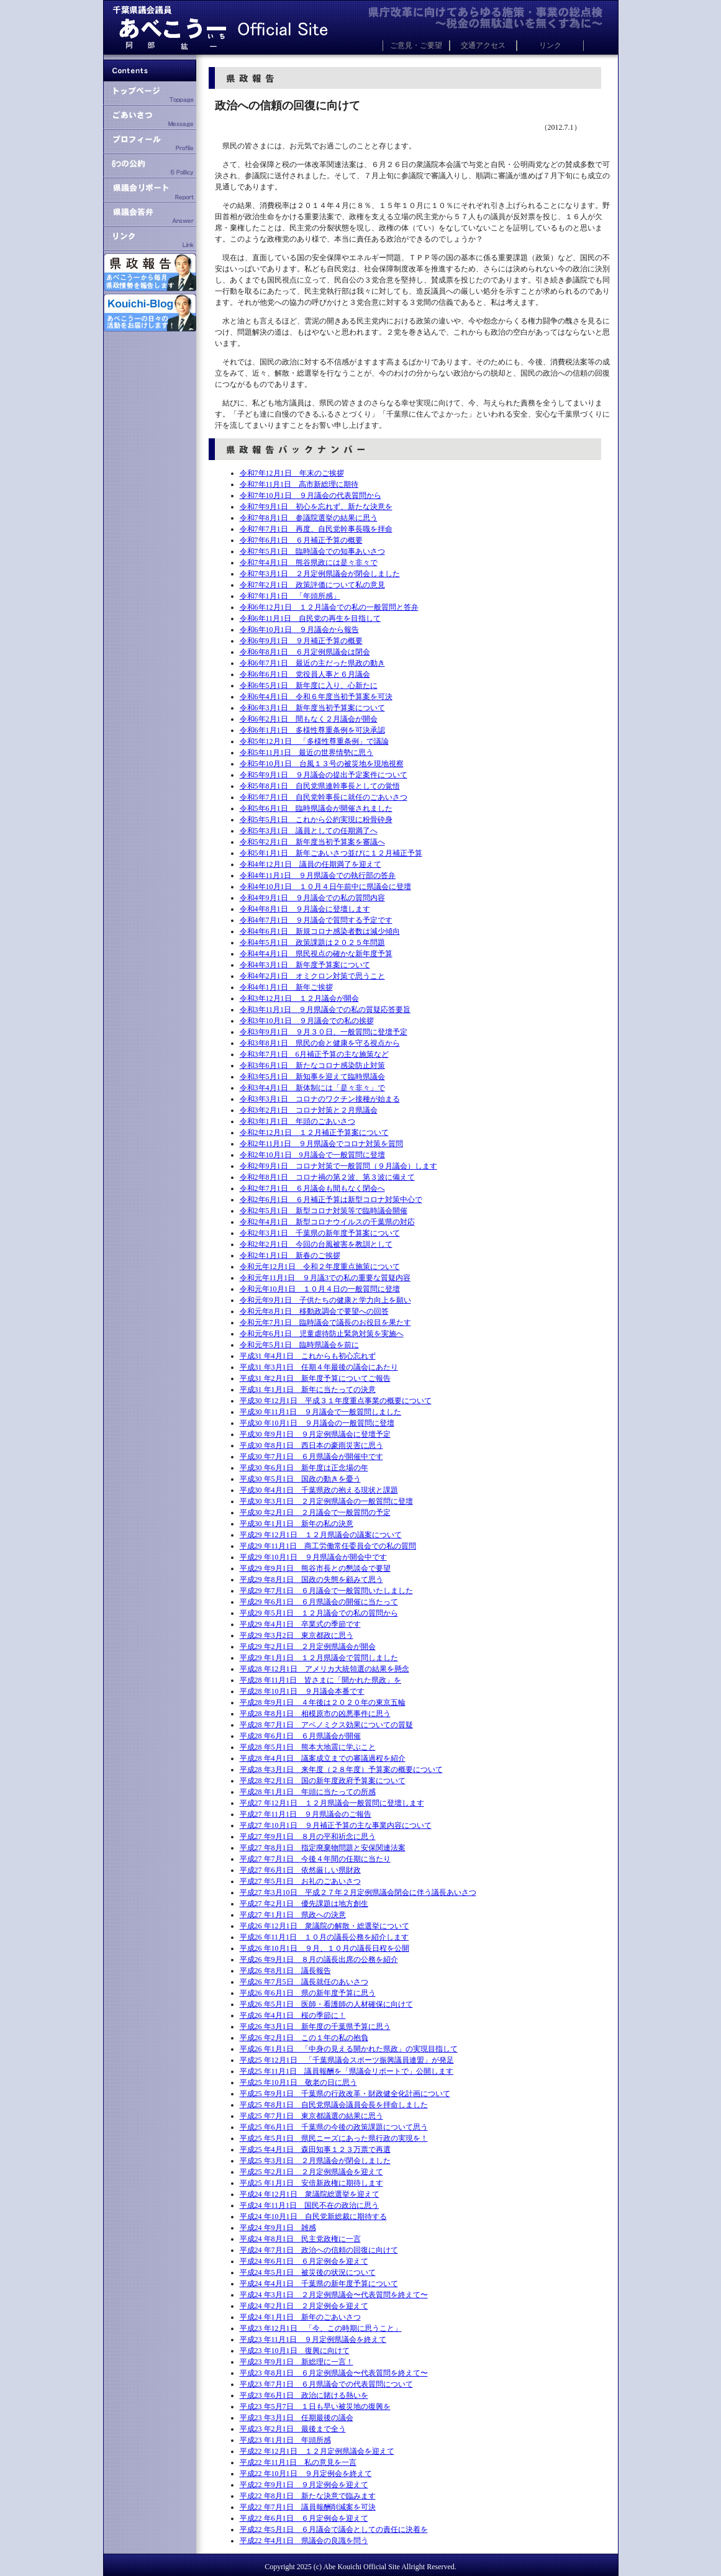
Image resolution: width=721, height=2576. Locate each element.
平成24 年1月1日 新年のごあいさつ (300, 2317)
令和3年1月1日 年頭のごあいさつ (297, 1121)
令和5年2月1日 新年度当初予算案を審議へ (312, 842)
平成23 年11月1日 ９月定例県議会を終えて (313, 2339)
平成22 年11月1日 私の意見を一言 (298, 2462)
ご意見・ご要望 (416, 45)
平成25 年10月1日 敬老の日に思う (298, 2082)
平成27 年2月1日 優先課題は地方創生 (304, 1903)
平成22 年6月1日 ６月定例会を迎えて (304, 2518)
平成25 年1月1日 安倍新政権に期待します (311, 2183)
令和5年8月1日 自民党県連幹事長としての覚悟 (320, 786)
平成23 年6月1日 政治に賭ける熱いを (304, 2395)
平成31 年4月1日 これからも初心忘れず (308, 1356)
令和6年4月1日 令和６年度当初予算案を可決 (316, 696)
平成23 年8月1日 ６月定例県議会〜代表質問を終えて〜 (334, 2373)
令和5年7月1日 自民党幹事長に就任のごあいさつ (323, 797)
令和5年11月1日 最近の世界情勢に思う (307, 752)
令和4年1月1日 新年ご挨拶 (286, 987)
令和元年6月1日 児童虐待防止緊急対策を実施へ (322, 1333)
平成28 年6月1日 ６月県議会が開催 (300, 1736)
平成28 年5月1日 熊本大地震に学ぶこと (308, 1747)
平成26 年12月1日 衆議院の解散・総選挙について (324, 1926)
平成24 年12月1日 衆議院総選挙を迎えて (309, 2194)
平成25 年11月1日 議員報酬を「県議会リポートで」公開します (347, 2071)
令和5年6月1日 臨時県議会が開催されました (316, 808)
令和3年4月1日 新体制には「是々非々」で (312, 1087)
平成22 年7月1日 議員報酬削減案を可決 (308, 2507)
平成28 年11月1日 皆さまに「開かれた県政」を (321, 1680)
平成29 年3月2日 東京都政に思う (296, 1635)
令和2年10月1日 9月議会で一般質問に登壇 (312, 1154)
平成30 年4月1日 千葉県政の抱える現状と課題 (319, 1490)
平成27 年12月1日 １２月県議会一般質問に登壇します (332, 1803)
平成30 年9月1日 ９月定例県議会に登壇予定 (315, 1434)
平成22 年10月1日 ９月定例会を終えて (306, 2473)
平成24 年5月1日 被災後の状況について (308, 2272)
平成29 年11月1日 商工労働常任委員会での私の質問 (328, 1546)
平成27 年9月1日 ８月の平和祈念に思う (308, 1836)
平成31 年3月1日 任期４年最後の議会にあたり (319, 1367)
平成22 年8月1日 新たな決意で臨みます (308, 2496)
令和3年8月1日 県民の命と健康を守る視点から (320, 1043)
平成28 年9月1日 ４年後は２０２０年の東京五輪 (323, 1702)
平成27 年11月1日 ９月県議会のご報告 (306, 1814)
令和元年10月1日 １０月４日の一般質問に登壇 (320, 1289)
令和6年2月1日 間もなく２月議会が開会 (309, 719)
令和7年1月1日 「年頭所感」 (290, 596)
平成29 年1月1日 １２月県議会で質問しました (319, 1657)
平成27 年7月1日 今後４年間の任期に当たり (315, 1859)
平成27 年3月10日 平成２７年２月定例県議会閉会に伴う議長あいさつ (358, 1892)
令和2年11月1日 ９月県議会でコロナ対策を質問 (322, 1143)
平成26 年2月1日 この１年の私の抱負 (304, 2037)
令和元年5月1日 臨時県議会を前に (299, 1344)
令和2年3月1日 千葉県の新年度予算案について (320, 1233)
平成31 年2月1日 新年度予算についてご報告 (315, 1378)
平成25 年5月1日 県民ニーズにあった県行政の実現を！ (334, 2138)
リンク (550, 45)
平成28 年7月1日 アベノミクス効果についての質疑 (326, 1724)
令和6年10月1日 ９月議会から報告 (299, 629)
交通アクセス (483, 45)
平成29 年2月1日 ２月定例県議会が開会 (308, 1646)
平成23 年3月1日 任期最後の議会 (296, 2417)
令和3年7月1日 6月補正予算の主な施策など (314, 1054)
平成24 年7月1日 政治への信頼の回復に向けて (319, 2250)
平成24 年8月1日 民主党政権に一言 (300, 2239)
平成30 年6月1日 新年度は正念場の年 (304, 1467)
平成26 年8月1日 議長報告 (285, 1970)
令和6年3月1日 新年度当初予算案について (312, 707)
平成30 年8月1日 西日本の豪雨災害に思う (311, 1445)
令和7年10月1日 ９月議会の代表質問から (310, 495)
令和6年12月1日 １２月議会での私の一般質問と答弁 (329, 607)
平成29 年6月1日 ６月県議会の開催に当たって (319, 1602)
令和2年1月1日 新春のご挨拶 (290, 1255)
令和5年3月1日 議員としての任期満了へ (309, 830)
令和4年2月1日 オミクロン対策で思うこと (312, 976)
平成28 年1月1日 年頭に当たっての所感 (308, 1791)
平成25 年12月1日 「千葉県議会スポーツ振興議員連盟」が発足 (347, 2060)
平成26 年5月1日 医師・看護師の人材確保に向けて (326, 2004)
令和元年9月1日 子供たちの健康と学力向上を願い (325, 1300)
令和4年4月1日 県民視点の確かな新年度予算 (316, 953)
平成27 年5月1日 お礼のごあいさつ (300, 1881)
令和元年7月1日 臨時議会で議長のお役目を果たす (325, 1322)
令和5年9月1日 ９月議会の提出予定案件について (323, 775)
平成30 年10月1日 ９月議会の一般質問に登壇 (317, 1423)
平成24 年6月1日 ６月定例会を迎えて (304, 2261)
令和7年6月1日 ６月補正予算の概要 (301, 540)
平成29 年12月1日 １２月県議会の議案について (321, 1534)
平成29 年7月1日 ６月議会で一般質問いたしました (326, 1590)
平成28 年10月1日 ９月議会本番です (302, 1691)
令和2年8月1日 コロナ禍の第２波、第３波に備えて (327, 1177)
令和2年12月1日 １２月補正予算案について (314, 1132)
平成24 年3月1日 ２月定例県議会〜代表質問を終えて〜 (334, 2294)
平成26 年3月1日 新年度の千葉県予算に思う (315, 2026)
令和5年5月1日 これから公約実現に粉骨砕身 (316, 819)
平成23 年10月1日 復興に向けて (295, 2350)
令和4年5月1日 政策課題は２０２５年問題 (312, 942)
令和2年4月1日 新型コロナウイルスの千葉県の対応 (327, 1222)
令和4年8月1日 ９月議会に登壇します (305, 909)
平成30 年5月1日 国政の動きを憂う (300, 1479)
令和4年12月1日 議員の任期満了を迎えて (310, 864)
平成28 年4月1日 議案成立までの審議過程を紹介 (323, 1758)
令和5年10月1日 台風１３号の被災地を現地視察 (322, 763)
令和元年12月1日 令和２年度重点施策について (320, 1266)
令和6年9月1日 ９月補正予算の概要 (301, 640)
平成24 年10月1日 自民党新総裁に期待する (313, 2216)
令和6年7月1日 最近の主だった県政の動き (312, 663)
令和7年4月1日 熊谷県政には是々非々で (309, 562)
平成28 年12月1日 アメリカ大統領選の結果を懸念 (324, 1669)
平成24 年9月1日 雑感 (278, 2227)
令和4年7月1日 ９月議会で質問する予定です (316, 920)
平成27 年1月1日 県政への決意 (293, 1914)
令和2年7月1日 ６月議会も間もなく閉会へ (312, 1188)
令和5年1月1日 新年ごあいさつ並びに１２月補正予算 (331, 853)
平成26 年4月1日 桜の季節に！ (293, 2015)
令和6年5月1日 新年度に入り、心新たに (309, 685)
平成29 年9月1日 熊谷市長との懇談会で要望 (315, 1568)
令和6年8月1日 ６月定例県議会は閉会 (305, 652)
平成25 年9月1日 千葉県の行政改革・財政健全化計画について (345, 2093)
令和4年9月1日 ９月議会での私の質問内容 (312, 897)
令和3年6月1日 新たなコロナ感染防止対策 (312, 1065)
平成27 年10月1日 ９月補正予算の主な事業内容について (336, 1825)
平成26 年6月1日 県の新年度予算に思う (308, 1993)
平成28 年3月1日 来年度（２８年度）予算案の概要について (341, 1769)
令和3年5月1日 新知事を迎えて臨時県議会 (312, 1076)
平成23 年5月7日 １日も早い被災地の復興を (315, 2406)
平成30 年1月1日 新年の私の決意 (296, 1523)
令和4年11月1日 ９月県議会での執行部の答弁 (318, 875)
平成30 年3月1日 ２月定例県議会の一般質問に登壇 (326, 1501)
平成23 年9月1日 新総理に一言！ (296, 2361)
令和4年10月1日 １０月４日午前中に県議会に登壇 (325, 886)
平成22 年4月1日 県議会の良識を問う (304, 2540)
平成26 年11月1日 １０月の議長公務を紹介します (324, 1937)
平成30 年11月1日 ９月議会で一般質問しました (321, 1412)
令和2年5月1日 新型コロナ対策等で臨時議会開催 (323, 1210)
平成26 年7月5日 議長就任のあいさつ (304, 1981)
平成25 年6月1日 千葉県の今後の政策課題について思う (334, 2127)
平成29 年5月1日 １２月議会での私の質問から (319, 1613)
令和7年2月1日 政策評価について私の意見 (312, 585)
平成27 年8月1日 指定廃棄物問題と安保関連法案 (323, 1847)
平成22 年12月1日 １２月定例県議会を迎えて (317, 2451)
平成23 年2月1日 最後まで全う (293, 2429)
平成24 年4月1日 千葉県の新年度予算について (319, 2283)
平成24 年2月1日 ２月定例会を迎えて (304, 2306)
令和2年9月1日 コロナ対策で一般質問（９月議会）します (338, 1166)
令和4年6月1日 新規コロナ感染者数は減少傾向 (320, 931)
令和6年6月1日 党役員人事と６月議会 (305, 674)
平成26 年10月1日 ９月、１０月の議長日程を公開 (324, 1948)
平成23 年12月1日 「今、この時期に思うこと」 (321, 2328)
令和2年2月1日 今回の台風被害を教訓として (316, 1244)
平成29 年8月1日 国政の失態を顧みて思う (311, 1579)
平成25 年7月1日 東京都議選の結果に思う (311, 2116)
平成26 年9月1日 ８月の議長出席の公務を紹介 (319, 1959)
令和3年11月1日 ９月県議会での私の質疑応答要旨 (325, 1009)
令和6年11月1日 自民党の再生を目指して (310, 618)
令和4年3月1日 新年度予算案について (305, 964)
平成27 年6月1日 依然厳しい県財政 (300, 1870)
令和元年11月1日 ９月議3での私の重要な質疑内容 (325, 1277)
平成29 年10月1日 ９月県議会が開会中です (313, 1557)
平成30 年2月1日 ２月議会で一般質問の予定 (315, 1512)
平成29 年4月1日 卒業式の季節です (300, 1624)
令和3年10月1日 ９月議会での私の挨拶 (307, 1020)
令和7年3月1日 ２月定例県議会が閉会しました (320, 573)
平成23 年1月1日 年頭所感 (285, 2440)
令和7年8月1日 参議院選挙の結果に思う (309, 517)
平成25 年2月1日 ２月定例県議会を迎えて (311, 2171)
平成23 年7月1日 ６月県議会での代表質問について (326, 2384)
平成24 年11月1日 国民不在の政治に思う (309, 2205)
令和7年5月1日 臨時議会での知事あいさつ (312, 551)
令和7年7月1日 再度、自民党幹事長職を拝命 (316, 529)
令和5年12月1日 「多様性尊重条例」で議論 (314, 741)
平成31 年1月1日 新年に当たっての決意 (308, 1389)
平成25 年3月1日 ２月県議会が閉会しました (315, 2160)
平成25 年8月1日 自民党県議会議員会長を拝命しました (334, 2104)
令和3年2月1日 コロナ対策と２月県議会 (309, 1110)
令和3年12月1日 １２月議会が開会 (299, 998)
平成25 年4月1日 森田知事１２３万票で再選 (315, 2149)
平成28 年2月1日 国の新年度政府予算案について (323, 1780)
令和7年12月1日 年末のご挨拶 (292, 473)
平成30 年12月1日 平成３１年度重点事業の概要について (336, 1400)
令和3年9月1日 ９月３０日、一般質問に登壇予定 (323, 1032)
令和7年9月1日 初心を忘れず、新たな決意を (316, 506)
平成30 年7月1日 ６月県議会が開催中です (311, 1456)
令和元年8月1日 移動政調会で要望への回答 (314, 1311)
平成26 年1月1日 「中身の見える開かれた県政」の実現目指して (349, 2049)
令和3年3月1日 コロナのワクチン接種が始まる (320, 1099)
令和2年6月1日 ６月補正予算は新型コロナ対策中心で (331, 1199)
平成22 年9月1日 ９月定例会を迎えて (304, 2484)
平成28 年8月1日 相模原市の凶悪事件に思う (315, 1713)
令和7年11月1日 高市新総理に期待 (299, 484)
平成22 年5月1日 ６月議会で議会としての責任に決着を (334, 2529)
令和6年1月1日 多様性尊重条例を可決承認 (312, 730)
